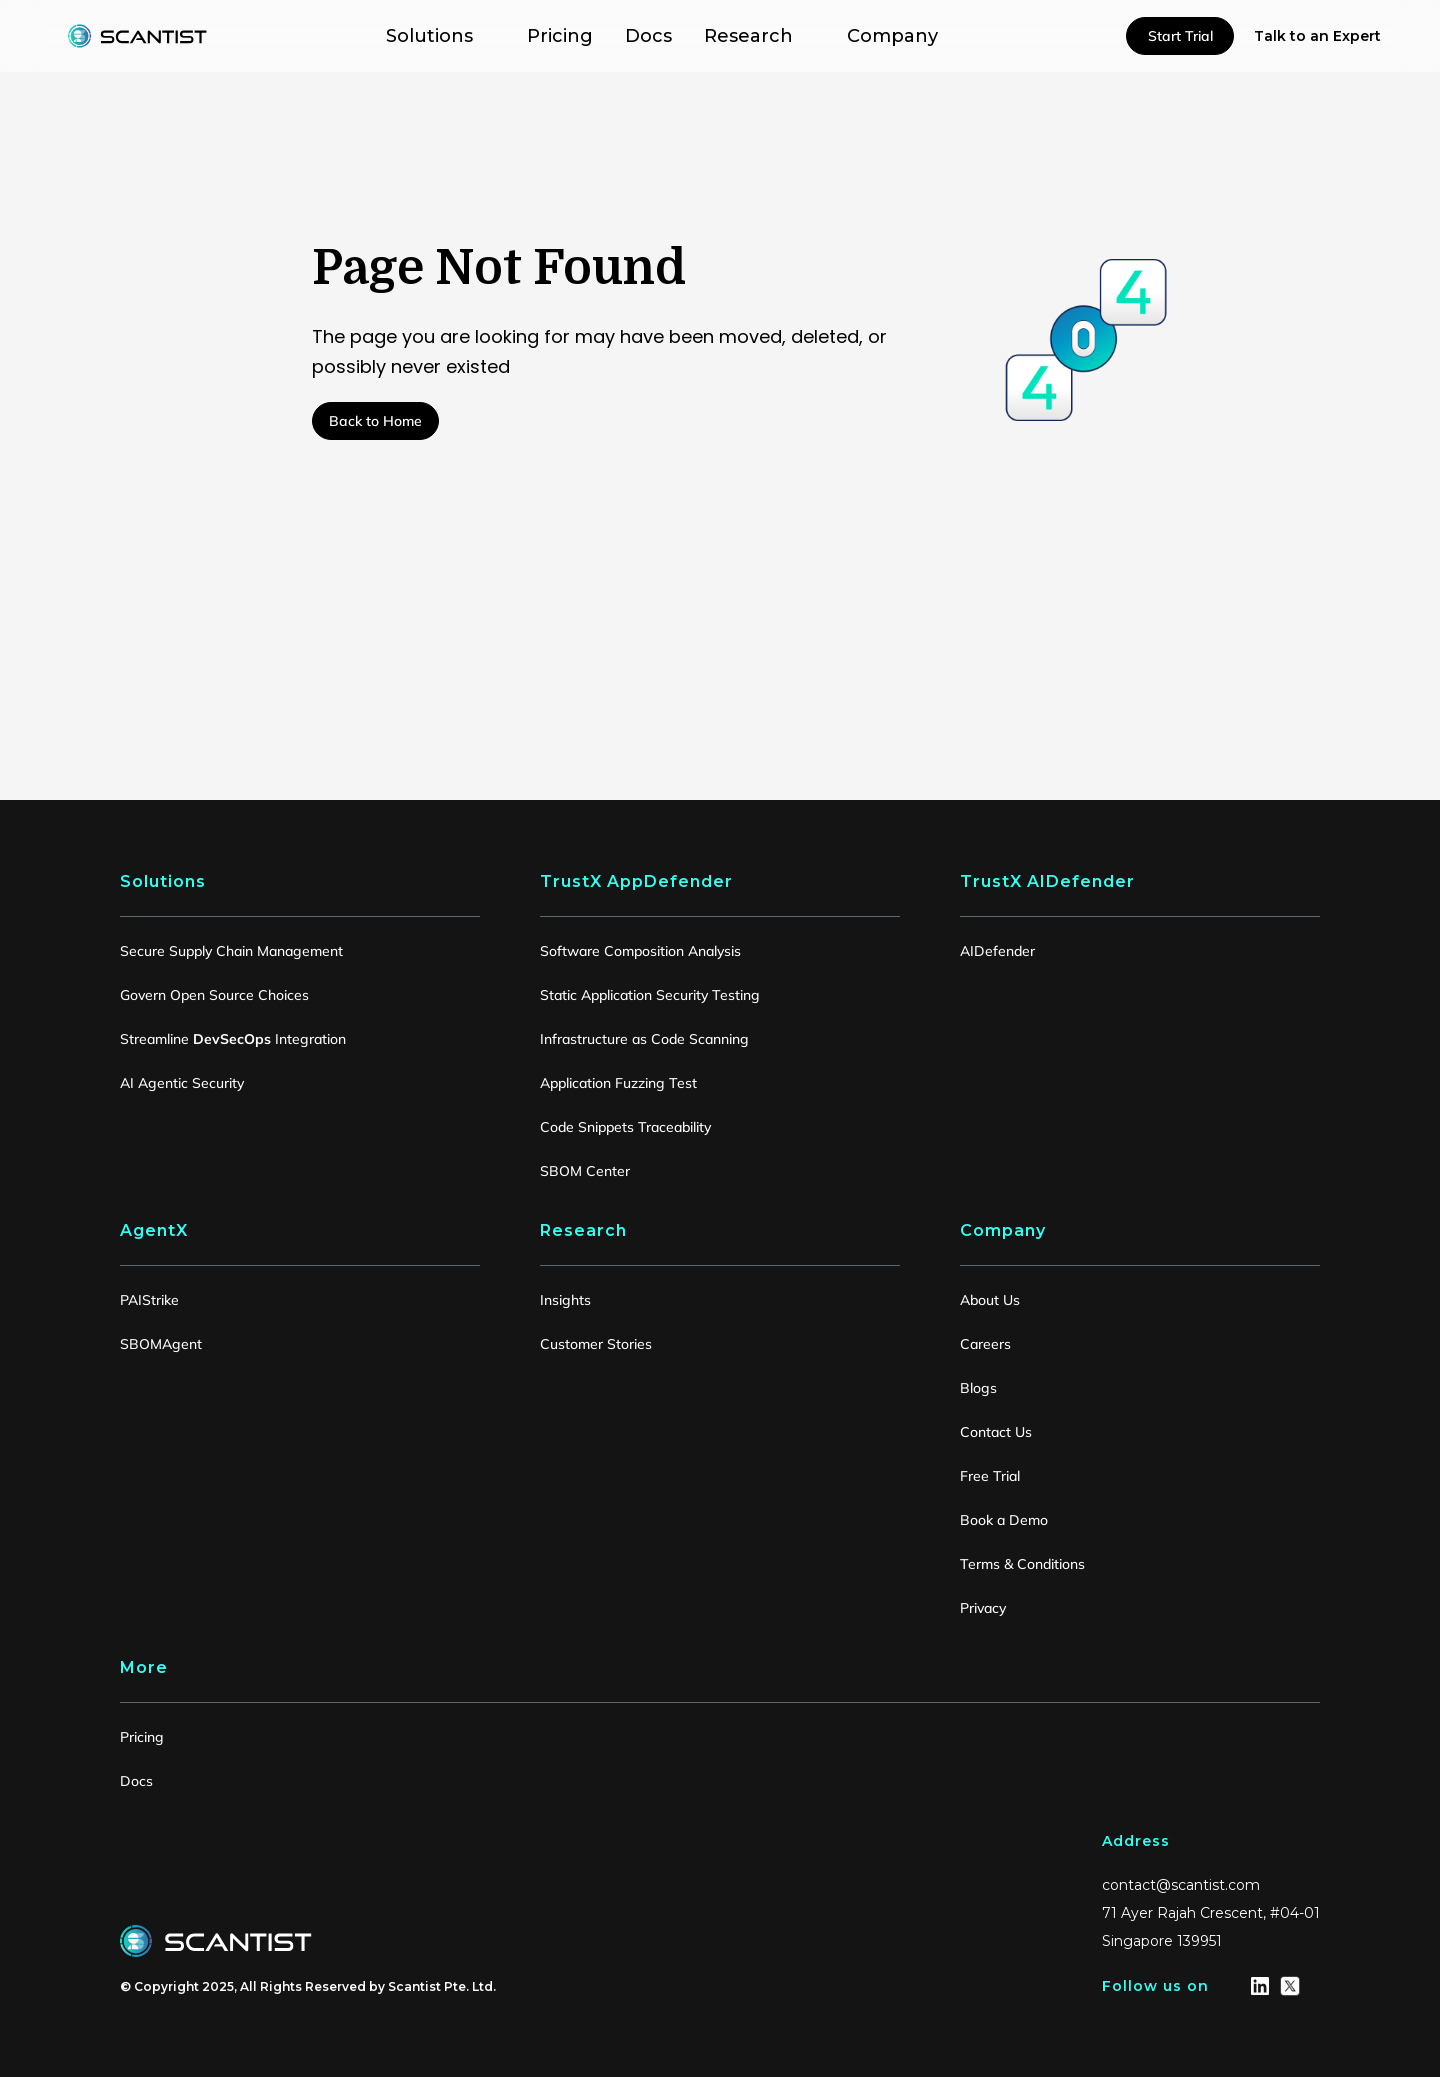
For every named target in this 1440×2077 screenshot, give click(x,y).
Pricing (142, 1737)
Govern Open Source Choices (214, 995)
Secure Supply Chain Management (231, 951)
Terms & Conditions (1022, 1564)
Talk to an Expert (1317, 36)
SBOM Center (585, 1171)
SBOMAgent (161, 1344)
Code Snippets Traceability (625, 1127)
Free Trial (990, 1476)
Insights (565, 1300)
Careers (985, 1344)
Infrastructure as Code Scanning (644, 1039)
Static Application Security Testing (650, 995)
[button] (440, 36)
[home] (138, 36)
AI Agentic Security (182, 1083)
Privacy (983, 1608)
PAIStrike (149, 1300)
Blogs (978, 1388)
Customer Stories (596, 1344)
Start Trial (1180, 36)
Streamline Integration (233, 1039)
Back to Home (375, 421)
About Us (990, 1300)
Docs (136, 1781)
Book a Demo (1004, 1520)
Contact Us (996, 1432)
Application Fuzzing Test (618, 1083)
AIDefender (997, 951)
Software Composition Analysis (640, 951)
